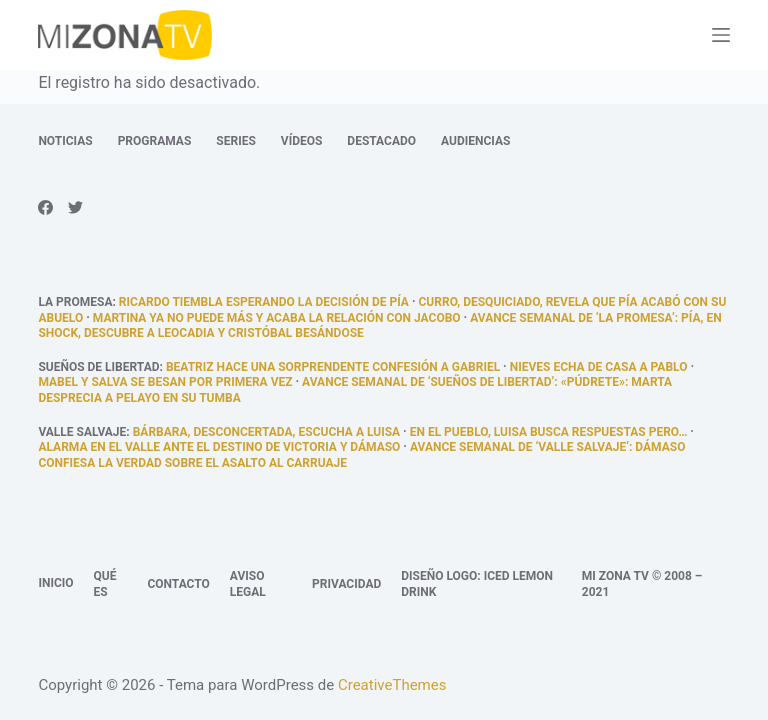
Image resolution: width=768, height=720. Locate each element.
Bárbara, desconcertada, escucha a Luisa (266, 432)
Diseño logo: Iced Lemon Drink (477, 584)
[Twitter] (75, 207)
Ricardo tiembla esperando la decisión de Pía (264, 302)
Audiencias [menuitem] (475, 141)
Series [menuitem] (235, 141)
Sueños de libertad (98, 367)
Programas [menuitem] (155, 141)
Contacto (178, 584)
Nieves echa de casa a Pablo (599, 367)
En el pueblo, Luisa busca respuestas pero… (549, 432)
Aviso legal (248, 584)
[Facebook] (45, 207)
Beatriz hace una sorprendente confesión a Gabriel (333, 367)
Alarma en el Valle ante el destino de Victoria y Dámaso (219, 447)
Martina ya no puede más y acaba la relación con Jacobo (277, 318)
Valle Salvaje (82, 432)
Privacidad (346, 584)
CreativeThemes (392, 685)
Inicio (55, 583)
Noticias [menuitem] (65, 141)
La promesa (75, 302)
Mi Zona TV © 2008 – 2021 (642, 584)
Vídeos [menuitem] (302, 141)
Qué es (105, 584)
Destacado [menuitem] (381, 141)
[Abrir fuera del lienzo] (721, 35)
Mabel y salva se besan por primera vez (165, 382)
